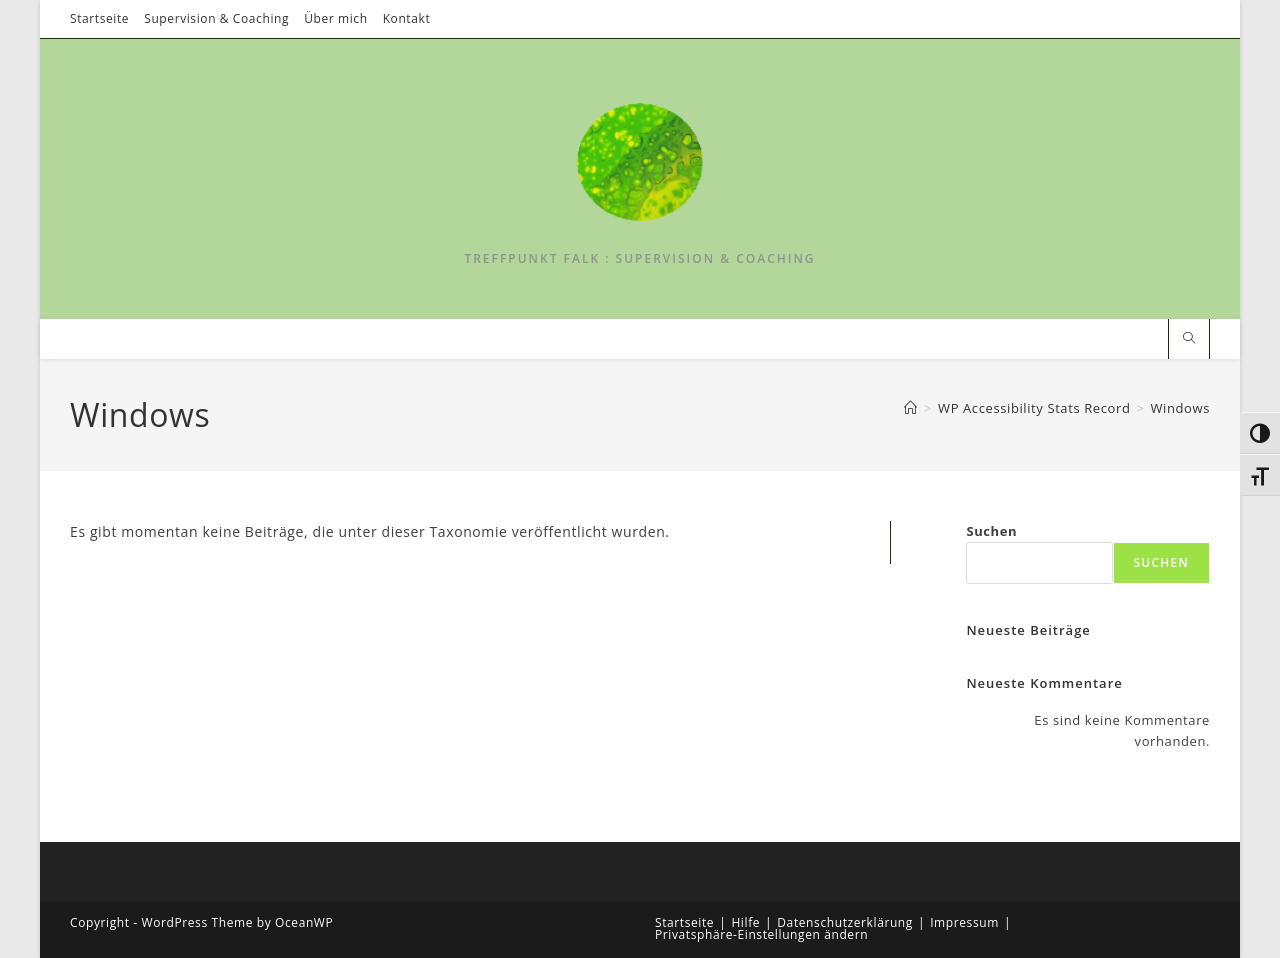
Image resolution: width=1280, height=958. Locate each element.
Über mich (336, 18)
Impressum (964, 922)
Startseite (99, 18)
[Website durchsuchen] (1189, 338)
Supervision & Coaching (216, 18)
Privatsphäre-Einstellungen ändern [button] (761, 934)
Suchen (991, 531)
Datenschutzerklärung (845, 922)
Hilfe (745, 922)
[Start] (911, 408)
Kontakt (407, 18)
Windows (1180, 408)
